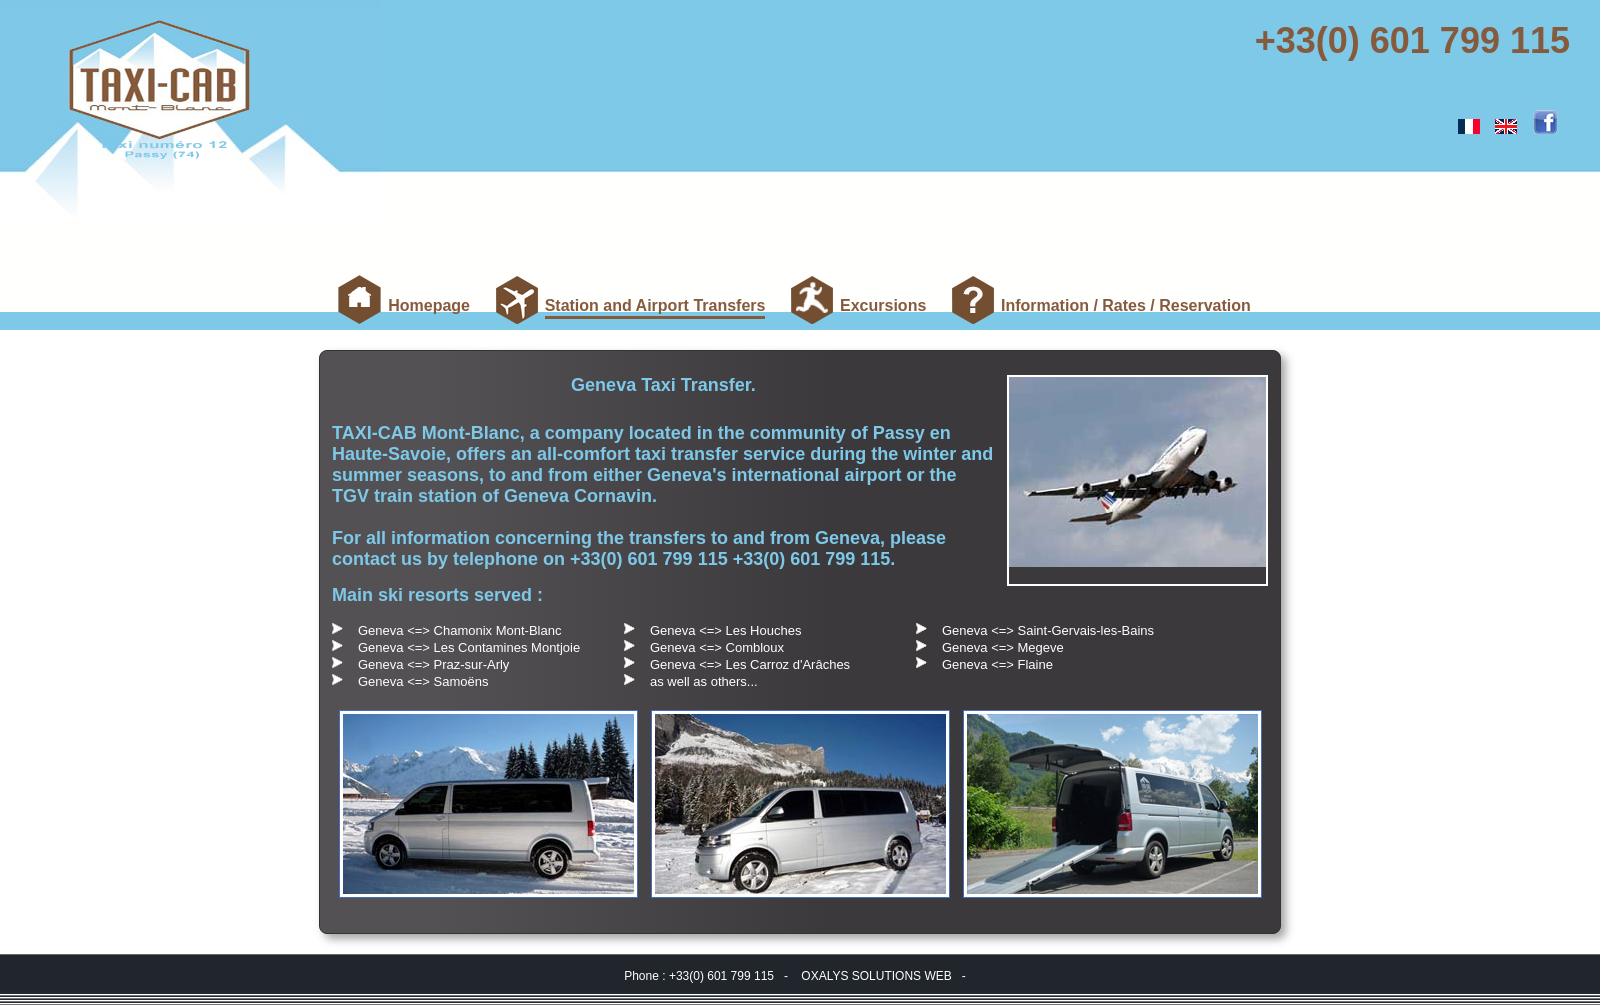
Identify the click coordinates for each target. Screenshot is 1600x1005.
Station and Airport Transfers (655, 308)
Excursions (883, 305)
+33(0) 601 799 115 (1417, 40)
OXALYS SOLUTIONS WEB (876, 976)
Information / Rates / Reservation (1126, 305)
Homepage (429, 305)
